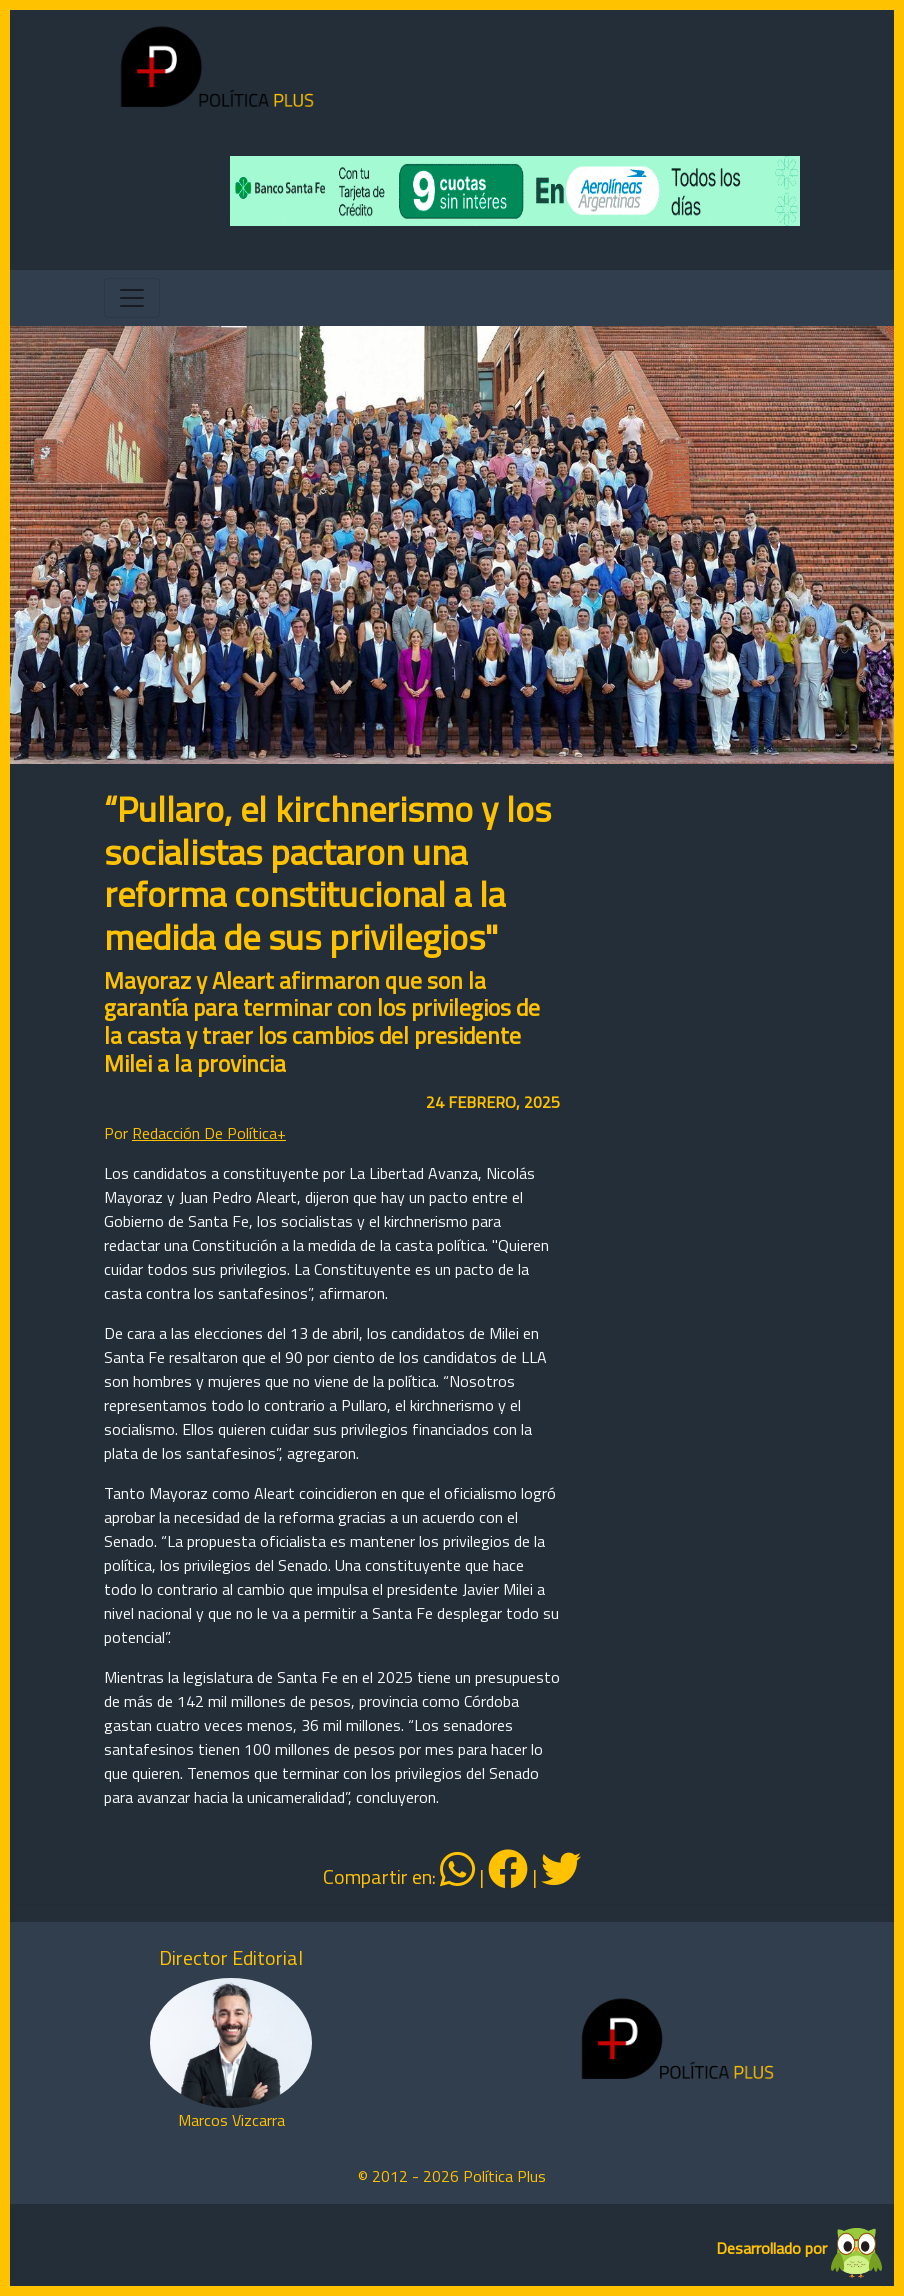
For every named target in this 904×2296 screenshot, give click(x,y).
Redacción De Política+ (209, 1133)
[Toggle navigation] (132, 298)
